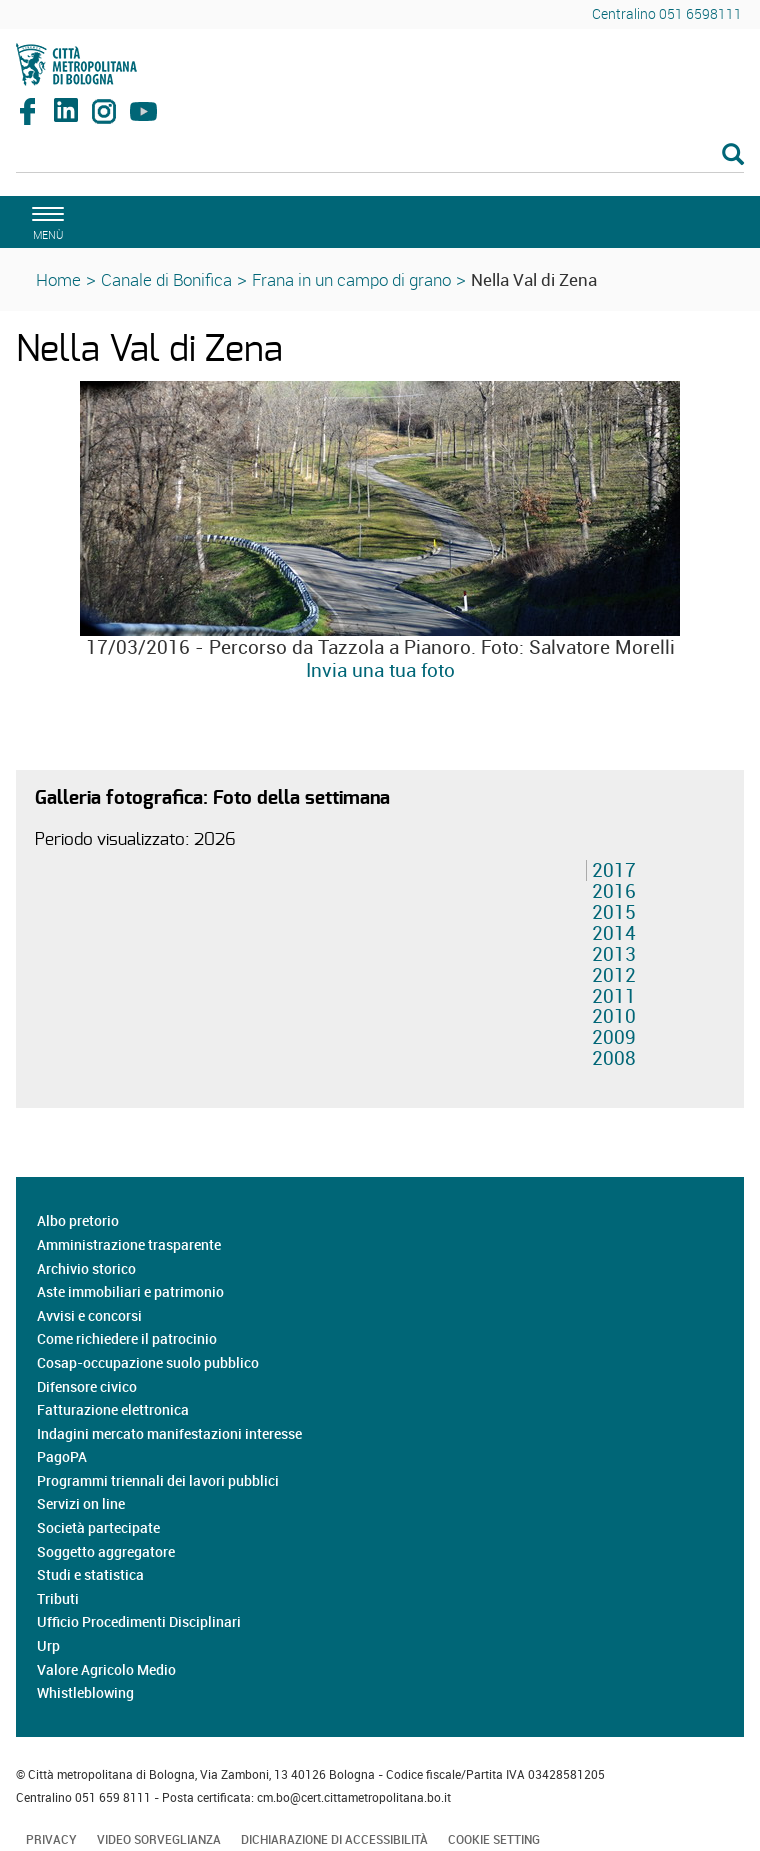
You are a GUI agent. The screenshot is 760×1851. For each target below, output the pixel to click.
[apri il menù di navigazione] (45, 220)
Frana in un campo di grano (351, 279)
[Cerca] (380, 156)
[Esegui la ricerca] (733, 155)
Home (58, 279)
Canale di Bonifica (166, 279)
